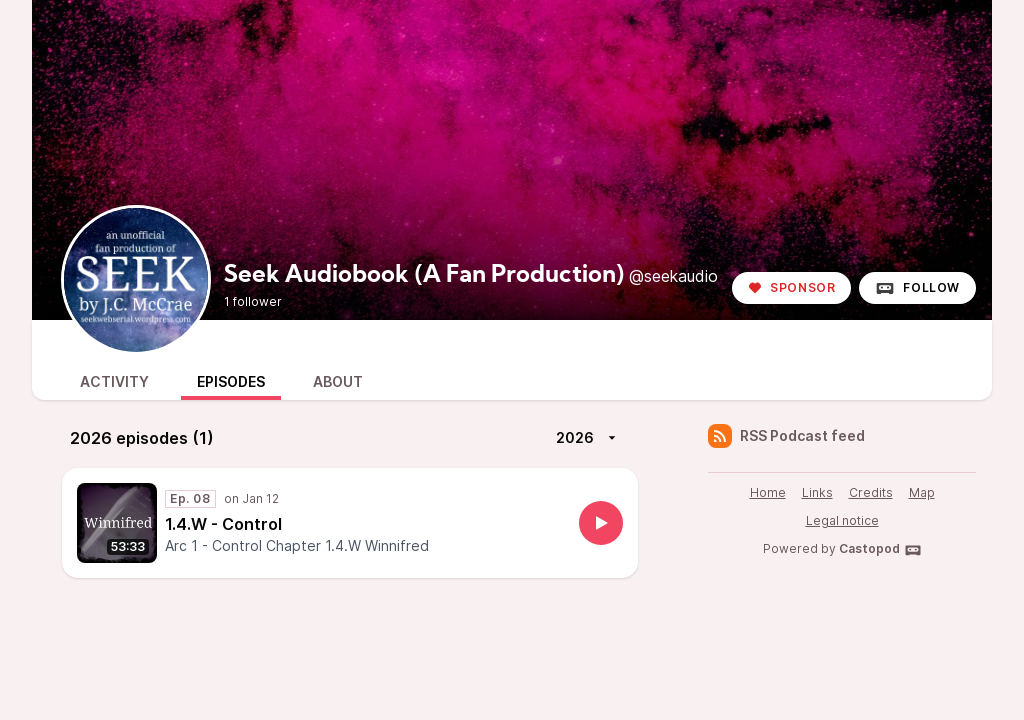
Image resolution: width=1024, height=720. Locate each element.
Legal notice (842, 520)
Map (922, 492)
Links (817, 492)
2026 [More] (589, 438)
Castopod (880, 550)
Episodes (231, 381)
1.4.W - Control (223, 524)
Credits (871, 492)
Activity (114, 381)
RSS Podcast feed (786, 436)
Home (768, 492)
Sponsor (791, 287)
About (338, 381)
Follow (917, 288)
